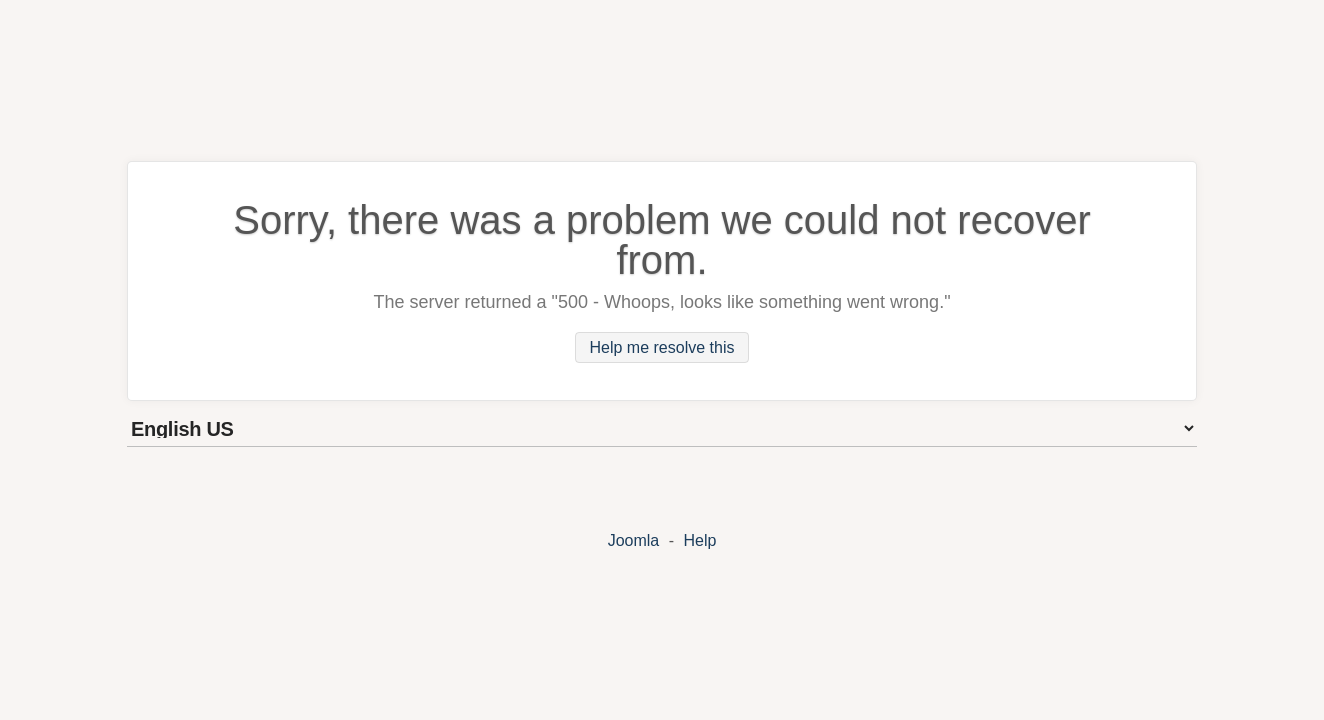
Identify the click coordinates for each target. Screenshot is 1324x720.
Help (699, 540)
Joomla (634, 540)
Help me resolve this (662, 347)
